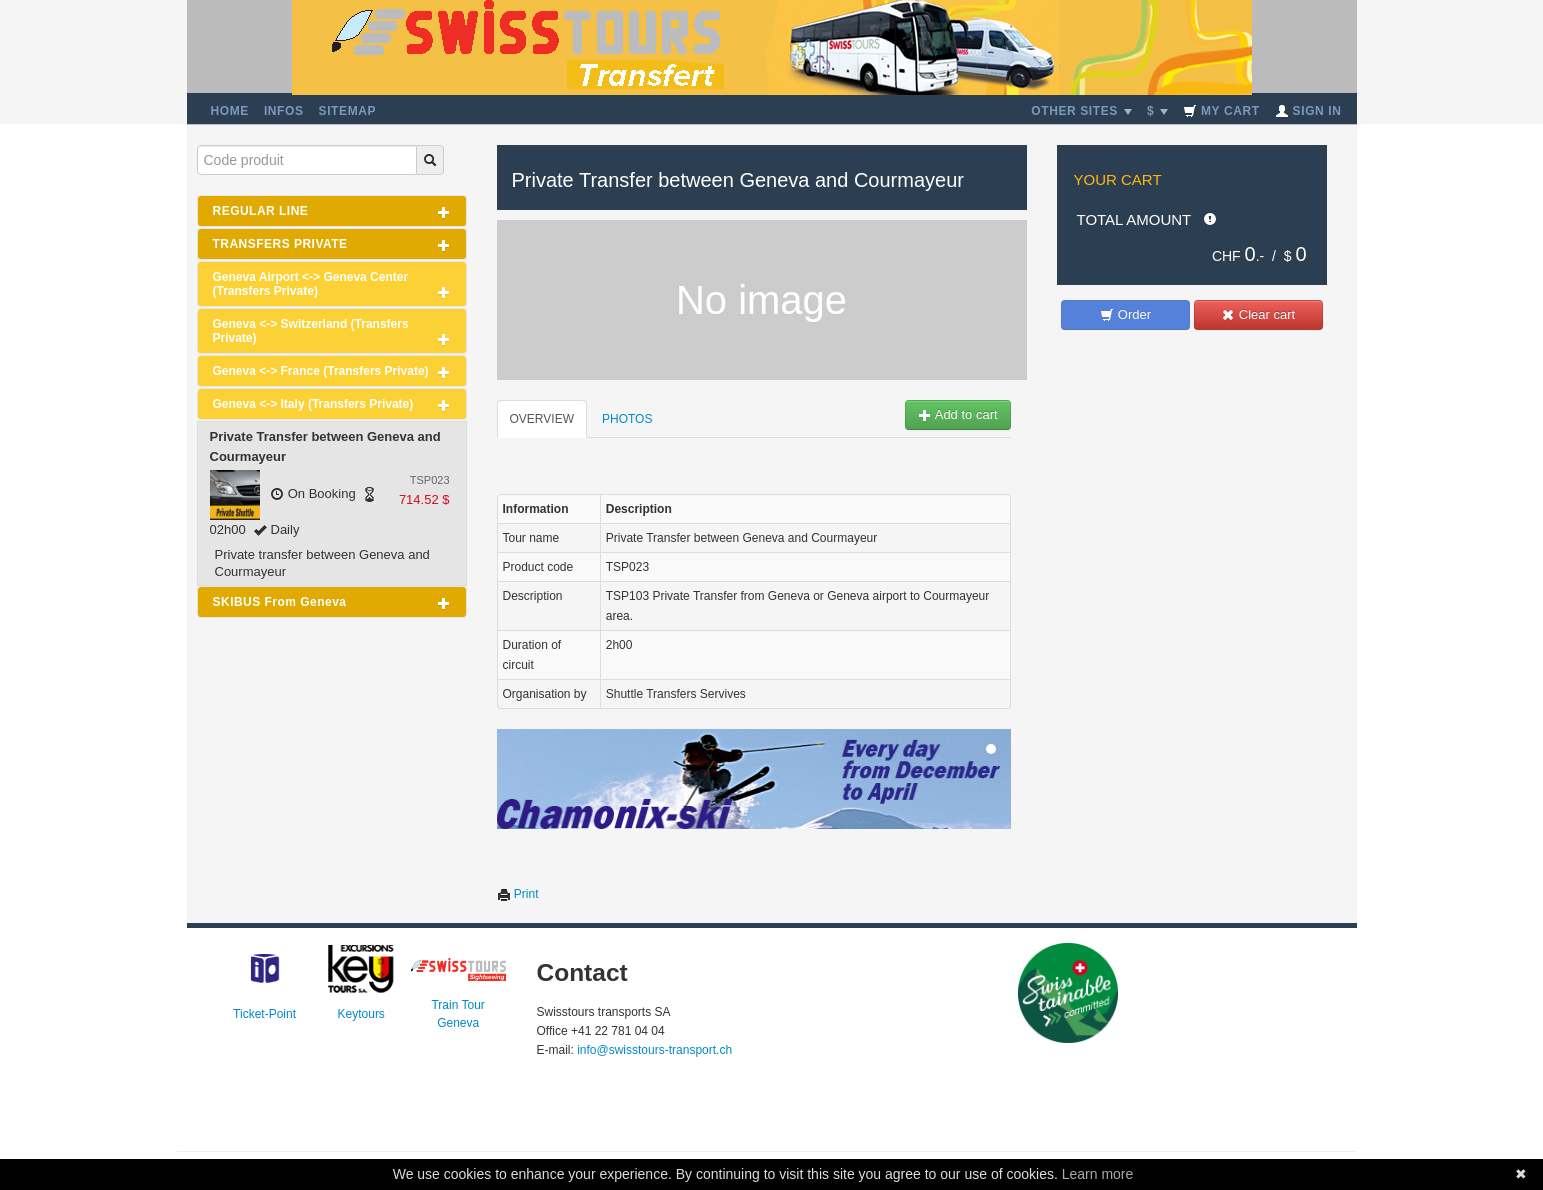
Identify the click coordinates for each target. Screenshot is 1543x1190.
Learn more (1098, 1174)
